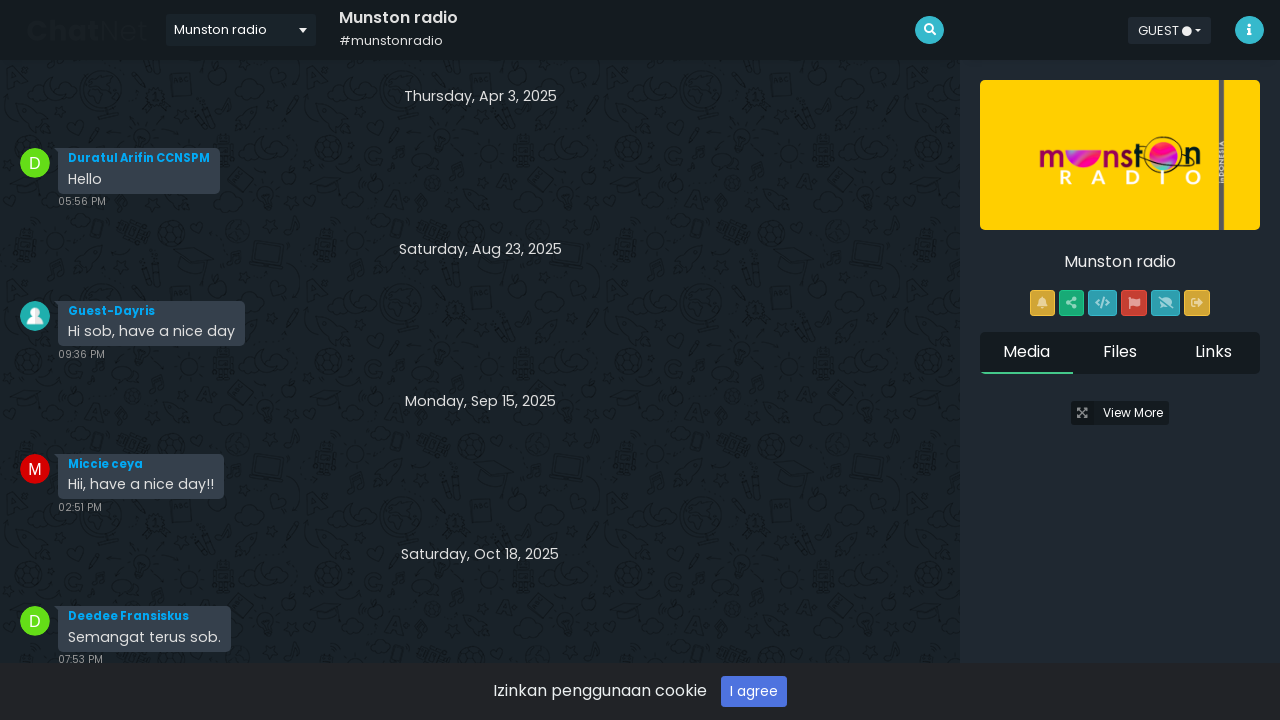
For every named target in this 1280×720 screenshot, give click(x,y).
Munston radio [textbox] (220, 29)
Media (1026, 351)
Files (1120, 351)
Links (1213, 351)
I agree (754, 691)
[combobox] (241, 30)
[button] (1169, 30)
